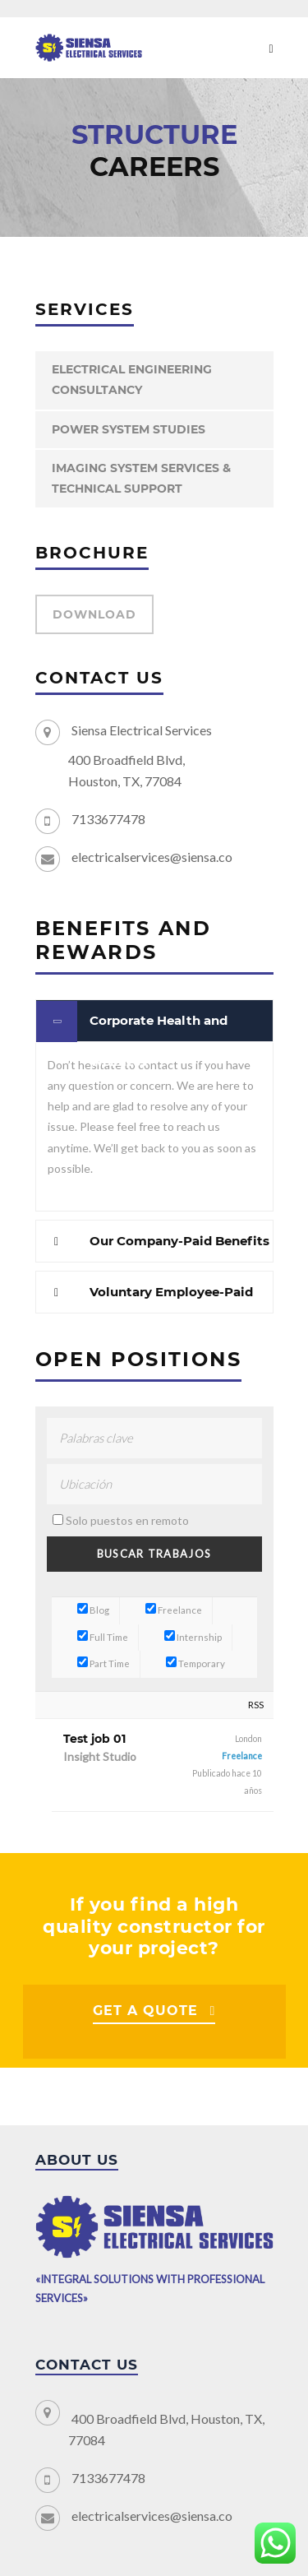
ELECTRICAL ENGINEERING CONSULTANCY (132, 379)
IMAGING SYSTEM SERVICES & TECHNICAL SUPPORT (141, 478)
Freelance (173, 1610)
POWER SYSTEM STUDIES (128, 429)
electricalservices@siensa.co (151, 856)
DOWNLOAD (94, 614)
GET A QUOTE (145, 2010)
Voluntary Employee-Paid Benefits (171, 1298)
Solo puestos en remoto (127, 1520)
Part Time (103, 1663)
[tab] (154, 1020)
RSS (256, 1704)
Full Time (102, 1637)
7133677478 (108, 819)
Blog (93, 1610)
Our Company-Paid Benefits (179, 1241)
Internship (193, 1637)
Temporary (195, 1663)
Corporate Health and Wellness (159, 1026)
